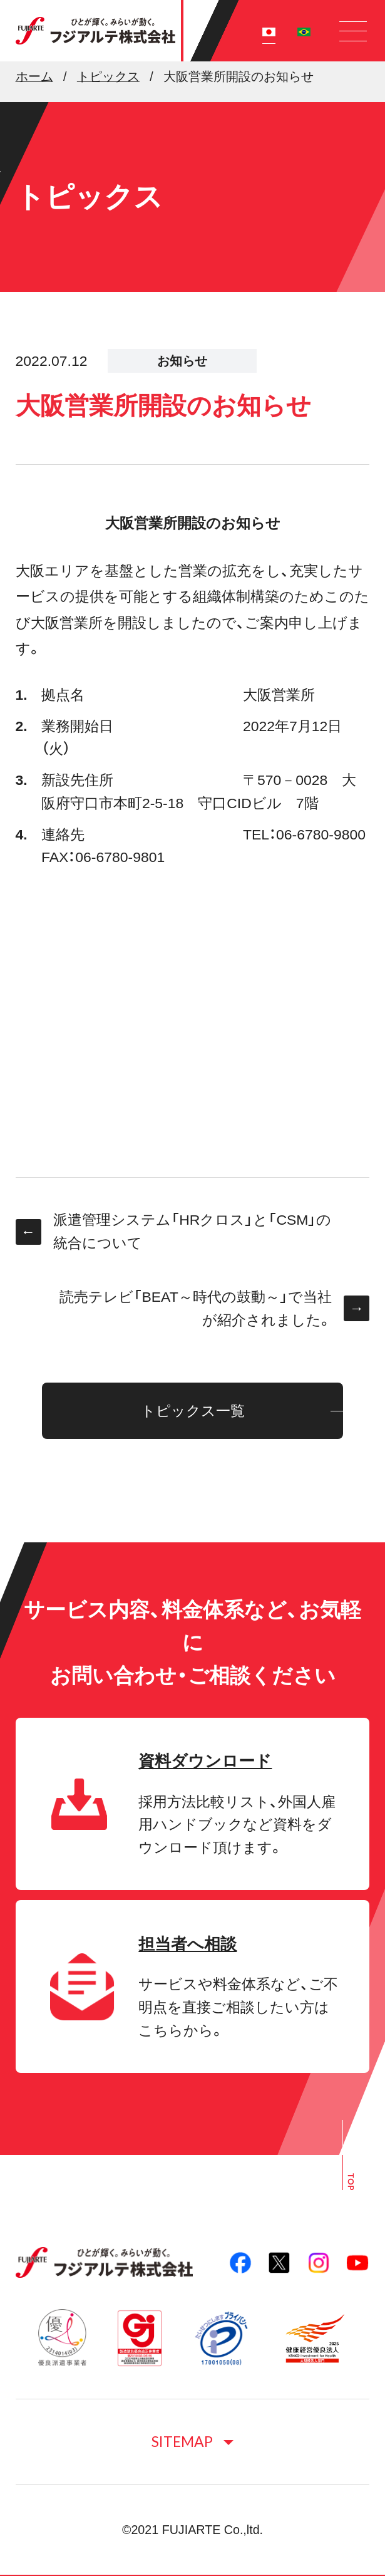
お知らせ (182, 361)
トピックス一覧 (193, 1411)
